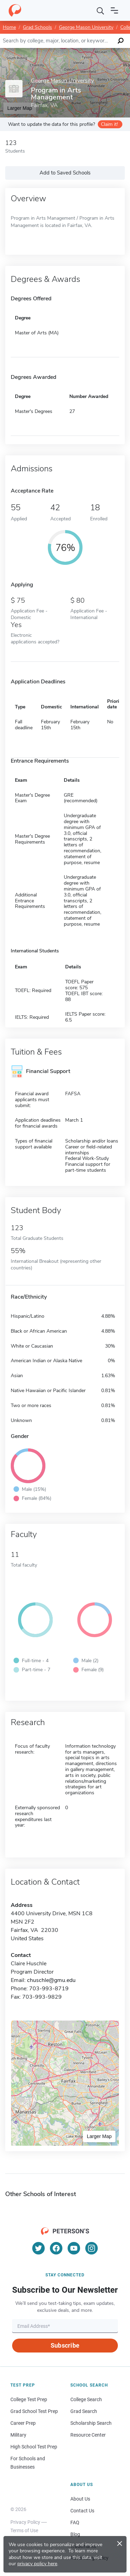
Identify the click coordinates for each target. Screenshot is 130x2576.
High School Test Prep (33, 2446)
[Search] (100, 10)
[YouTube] (74, 2248)
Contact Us (82, 2510)
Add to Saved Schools (65, 172)
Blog (75, 2534)
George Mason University (86, 27)
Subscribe (65, 2345)
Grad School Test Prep (34, 2411)
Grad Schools (37, 27)
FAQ (74, 2522)
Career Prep (23, 2423)
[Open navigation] (114, 10)
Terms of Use (24, 2530)
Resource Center (88, 2435)
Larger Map (99, 2136)
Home (9, 27)
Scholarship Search (91, 2423)
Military (18, 2435)
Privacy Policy (25, 2522)
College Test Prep (28, 2399)
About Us (80, 2499)
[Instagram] (91, 2248)
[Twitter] (38, 2248)
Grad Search (83, 2411)
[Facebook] (56, 2248)
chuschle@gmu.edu (51, 1980)
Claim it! (109, 124)
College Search (86, 2399)
